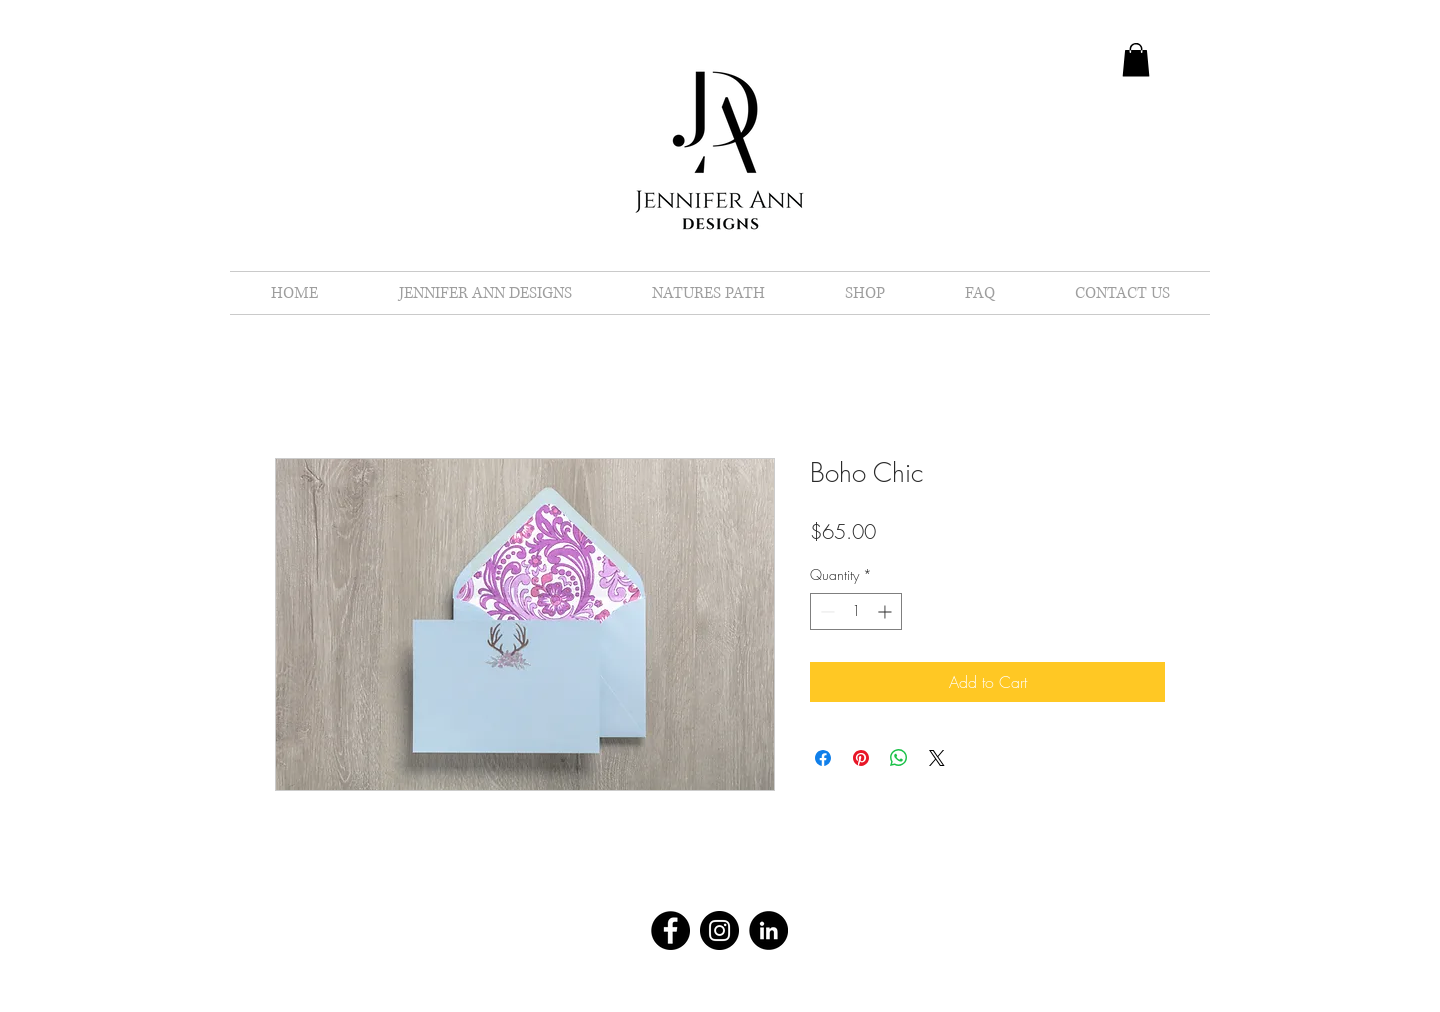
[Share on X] (937, 758)
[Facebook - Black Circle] (670, 930)
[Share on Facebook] (823, 758)
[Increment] (886, 611)
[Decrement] (825, 611)
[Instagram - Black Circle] (719, 930)
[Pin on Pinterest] (861, 758)
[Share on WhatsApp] (899, 758)
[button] (1136, 59)
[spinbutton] (856, 611)
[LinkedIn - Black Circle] (768, 930)
